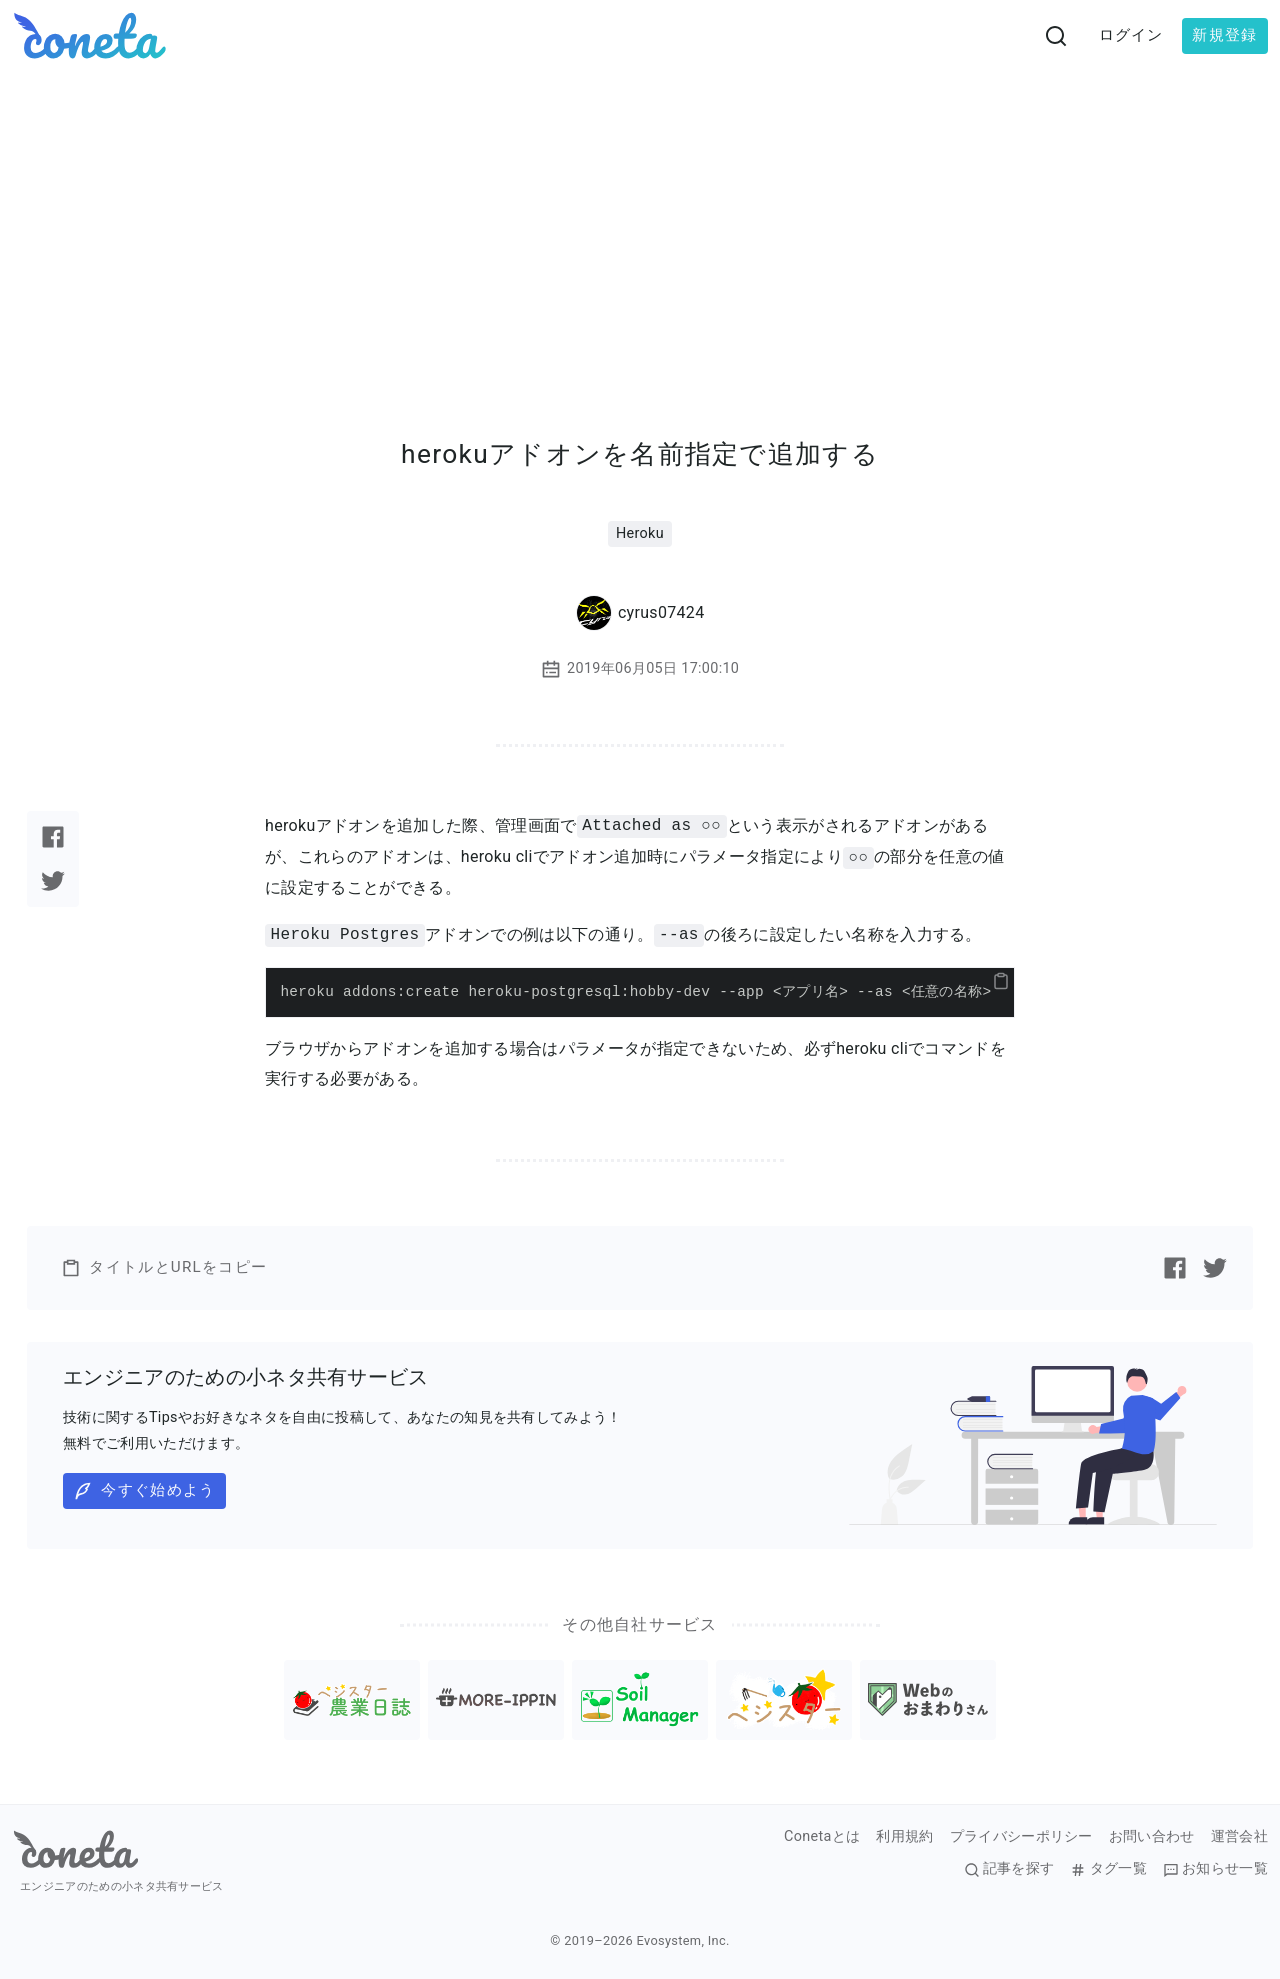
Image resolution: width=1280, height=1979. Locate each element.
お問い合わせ (1152, 1837)
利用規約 (904, 1837)
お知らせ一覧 (1215, 1869)
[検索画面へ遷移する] (1056, 36)
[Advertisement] (640, 222)
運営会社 (1239, 1837)
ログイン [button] (1131, 35)
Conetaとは (822, 1837)
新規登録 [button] (1224, 35)
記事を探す (1009, 1869)
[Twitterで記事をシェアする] (53, 881)
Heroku (640, 533)
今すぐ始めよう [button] (144, 1491)
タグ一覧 (1108, 1869)
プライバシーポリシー (1021, 1837)
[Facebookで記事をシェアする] (53, 837)
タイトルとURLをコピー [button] (164, 1268)
